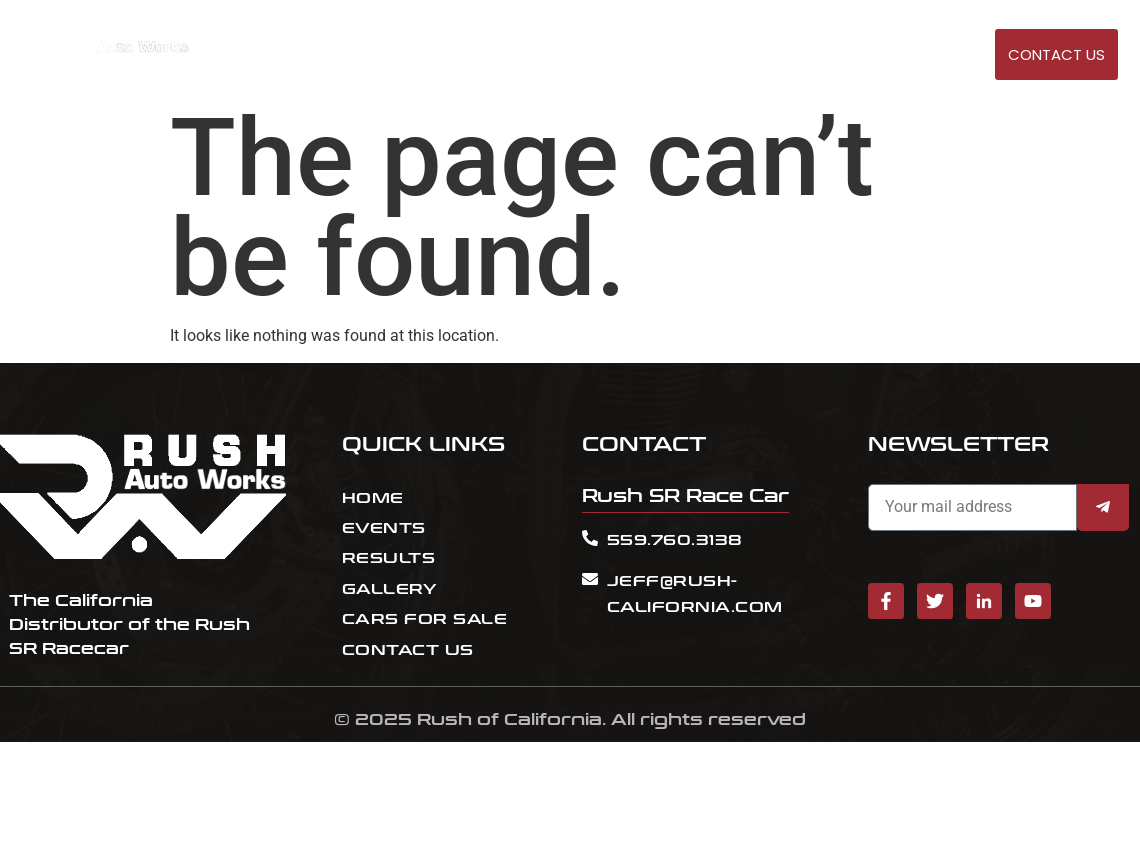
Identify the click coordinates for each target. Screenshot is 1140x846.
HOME (633, 55)
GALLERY (957, 55)
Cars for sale (858, 55)
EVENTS (696, 55)
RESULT (763, 55)
